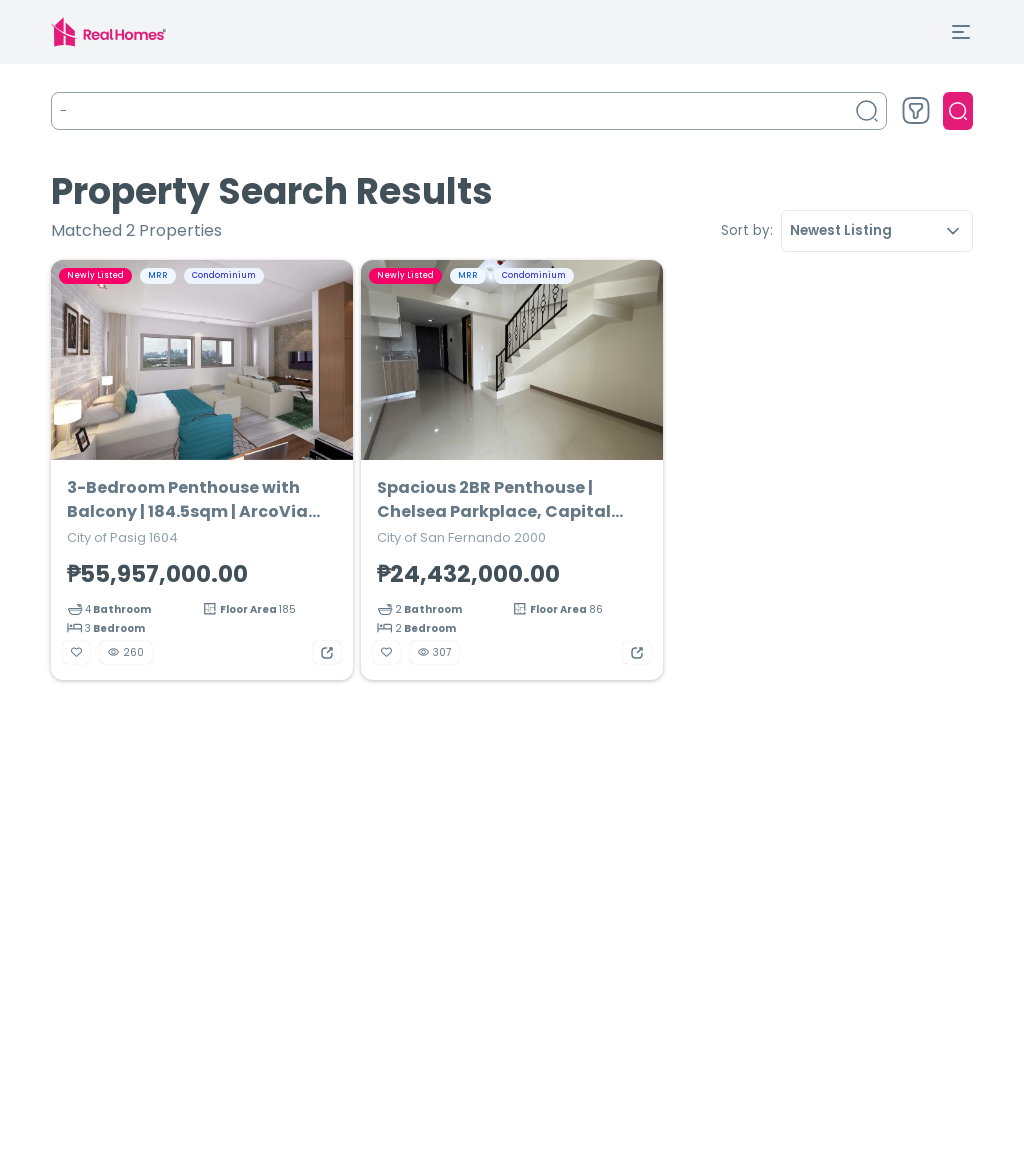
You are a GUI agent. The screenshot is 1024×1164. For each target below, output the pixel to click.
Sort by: (747, 230)
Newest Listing (877, 230)
